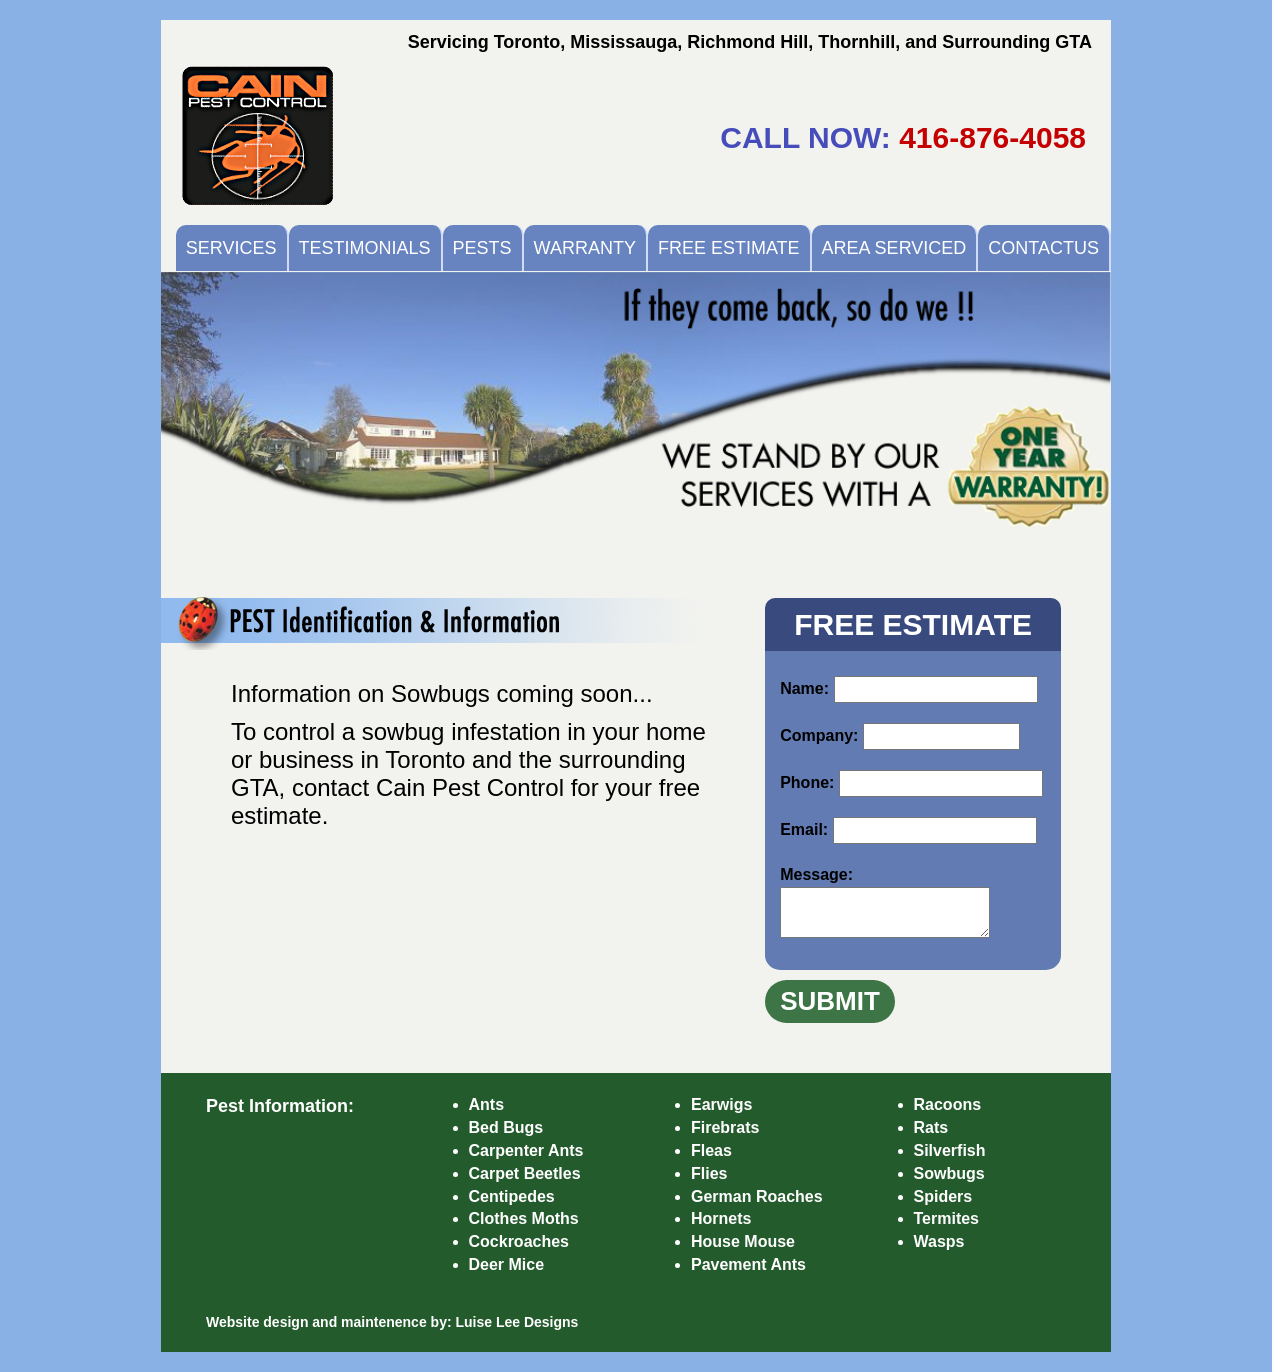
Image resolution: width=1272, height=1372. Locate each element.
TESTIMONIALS (365, 248)
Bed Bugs (506, 1127)
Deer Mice (507, 1264)
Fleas (711, 1150)
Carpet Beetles (525, 1173)
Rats (931, 1127)
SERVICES (231, 248)
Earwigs (721, 1104)
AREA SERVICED (894, 248)
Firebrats (725, 1127)
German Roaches (757, 1196)
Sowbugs (949, 1173)
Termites (947, 1218)
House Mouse (743, 1241)
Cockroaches (519, 1241)
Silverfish (950, 1150)
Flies (709, 1173)
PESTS (482, 248)
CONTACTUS (1043, 248)
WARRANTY (585, 248)
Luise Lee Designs (516, 1322)
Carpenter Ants (526, 1150)
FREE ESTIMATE (729, 248)
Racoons (948, 1104)
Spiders (943, 1196)
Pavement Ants (748, 1264)
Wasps (939, 1241)
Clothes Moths (524, 1218)
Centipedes (512, 1196)
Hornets (721, 1218)
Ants (487, 1104)
